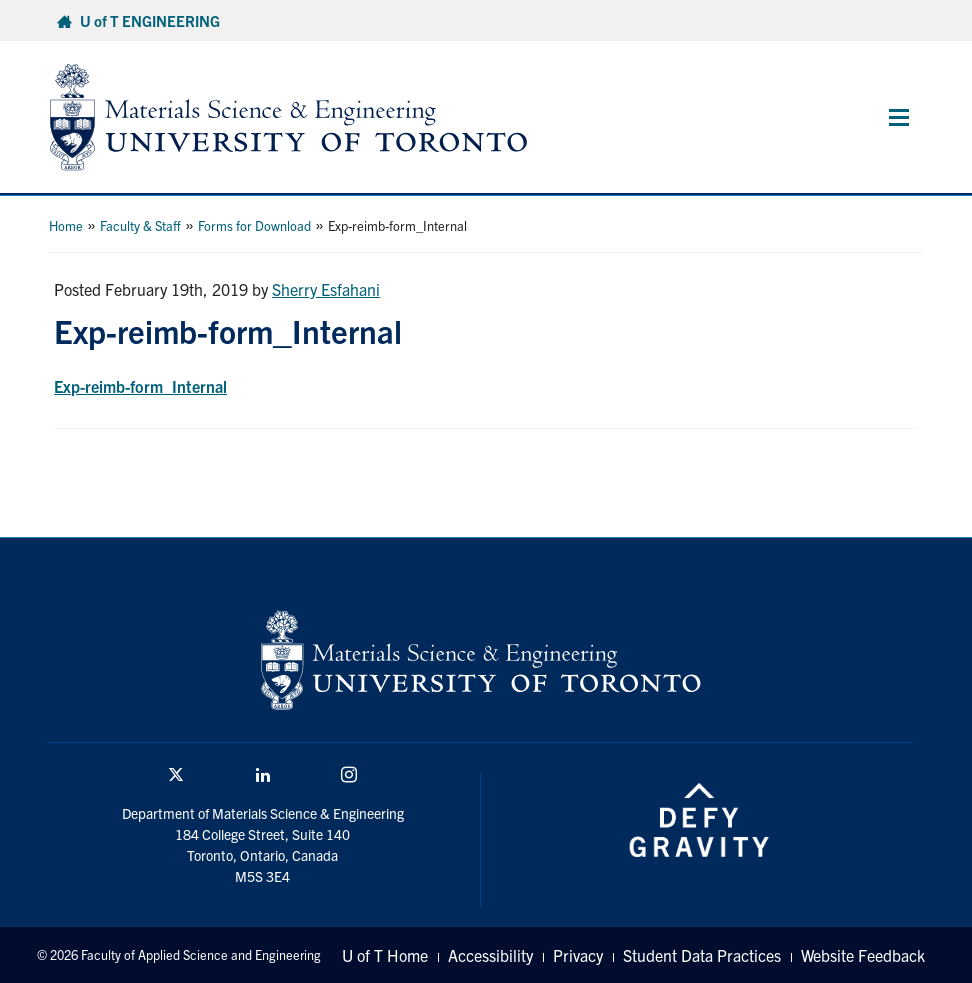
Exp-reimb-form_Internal (140, 386)
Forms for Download (254, 225)
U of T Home (385, 955)
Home (66, 225)
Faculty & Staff (140, 225)
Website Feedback (863, 955)
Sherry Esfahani (326, 289)
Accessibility (490, 955)
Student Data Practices (702, 955)
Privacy (578, 955)
